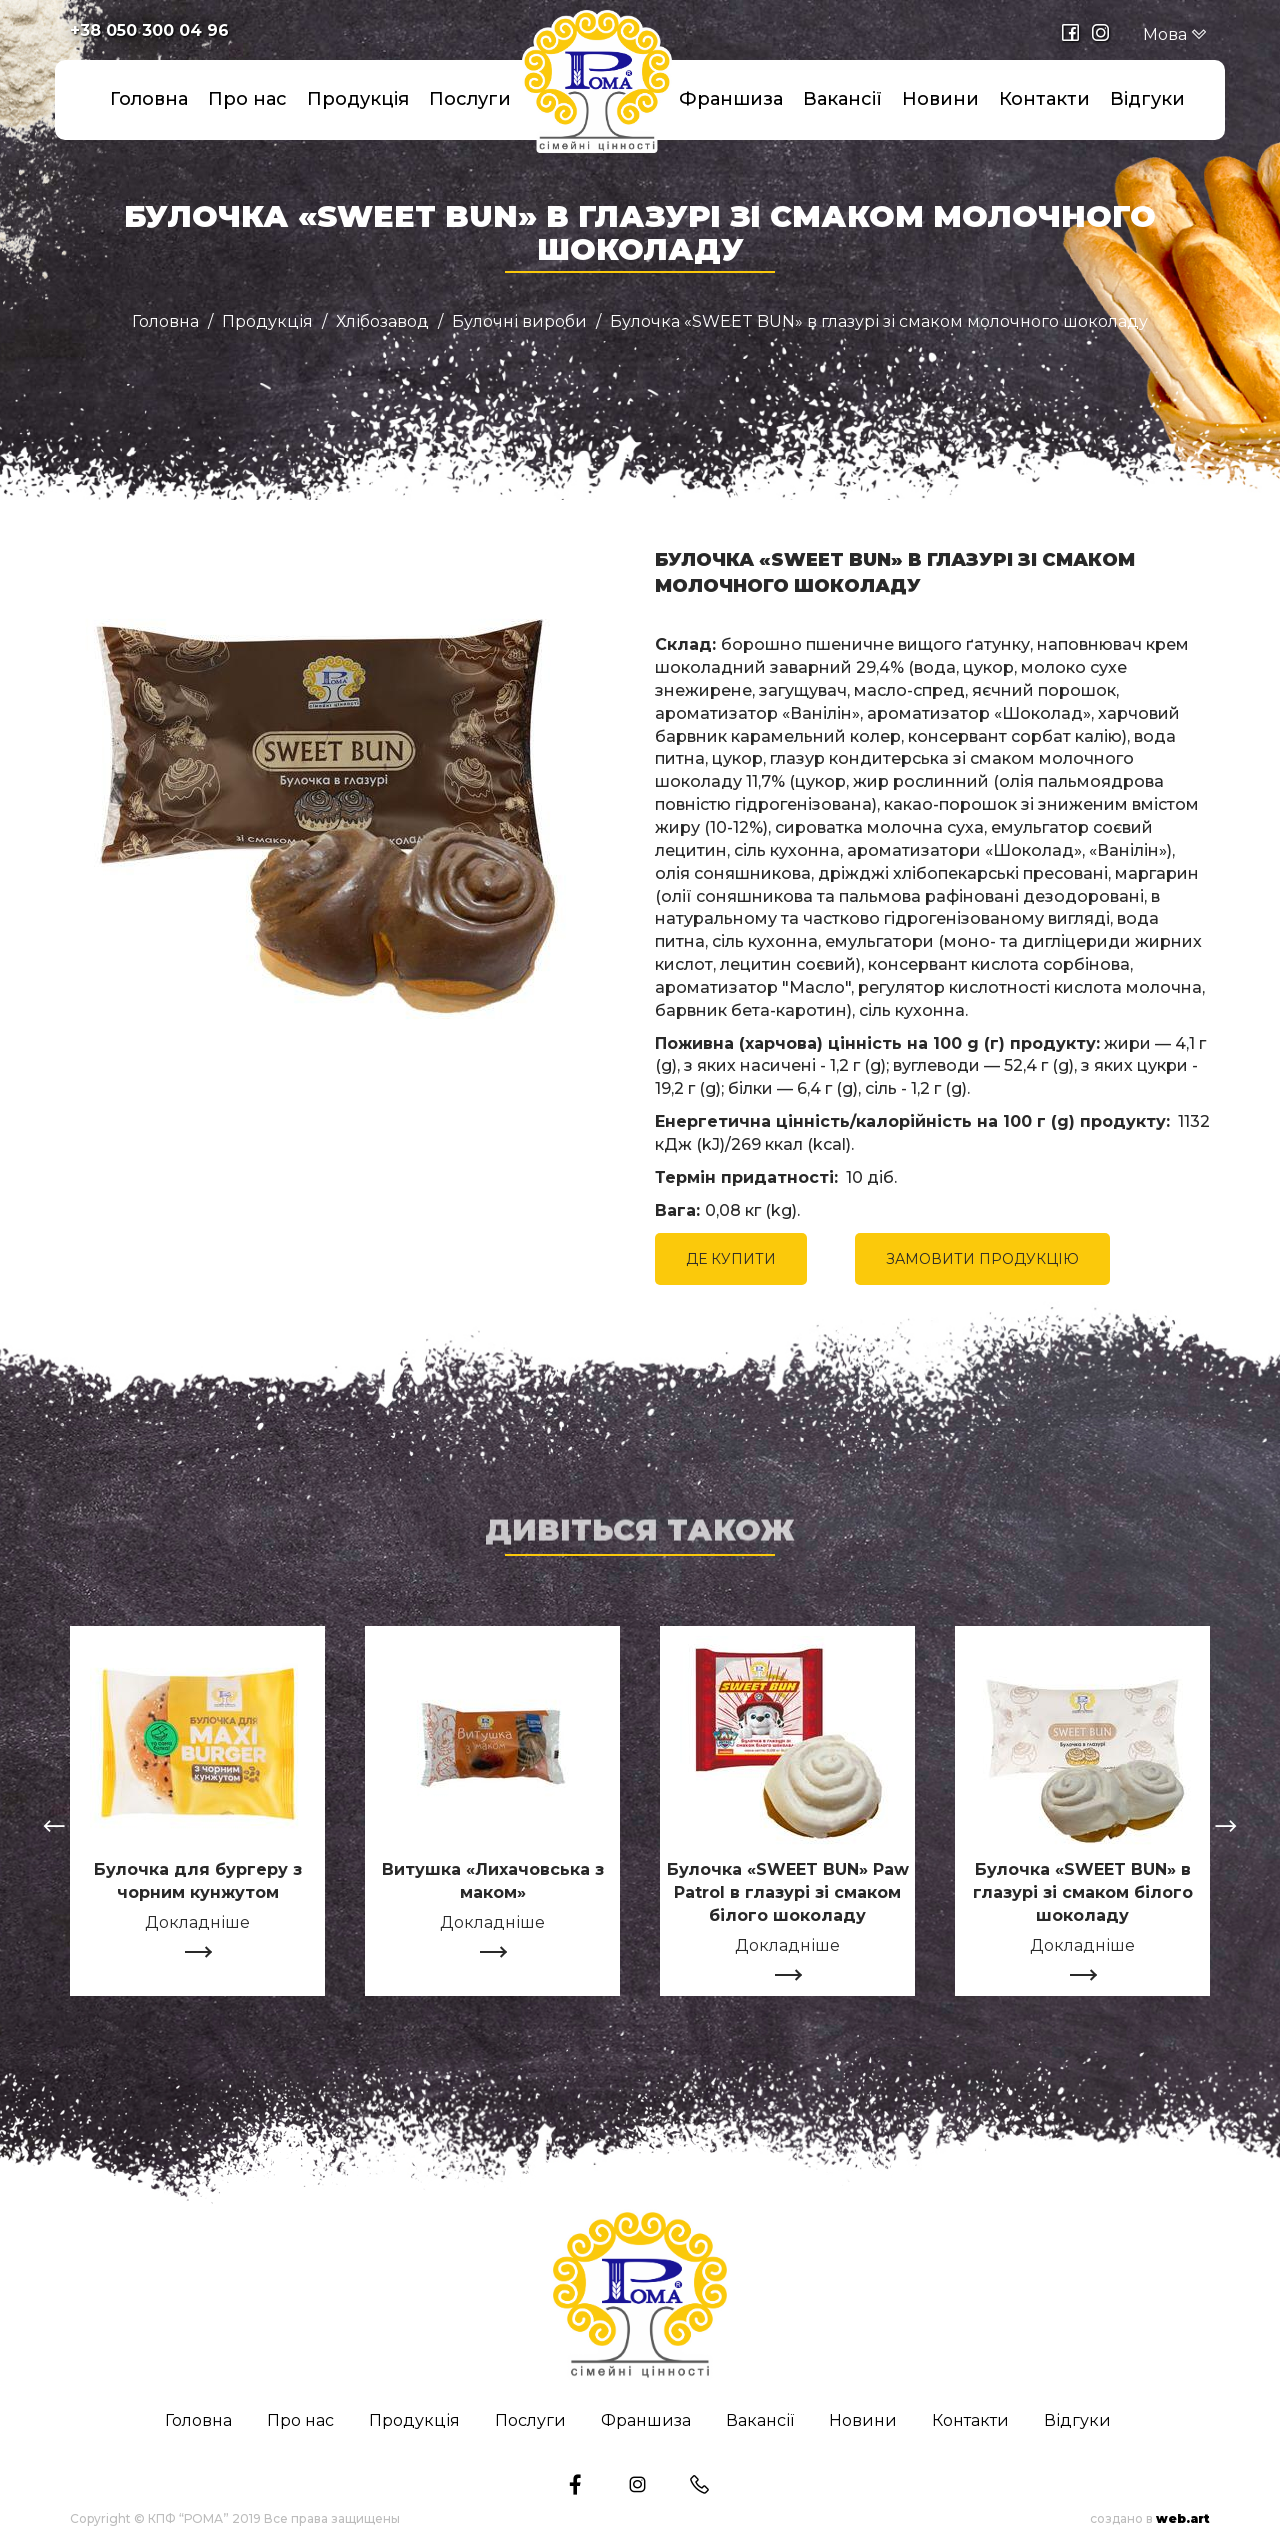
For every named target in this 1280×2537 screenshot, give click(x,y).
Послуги (470, 99)
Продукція (358, 99)
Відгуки (1147, 99)
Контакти (1044, 99)
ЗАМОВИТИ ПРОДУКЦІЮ (982, 1259)
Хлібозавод (382, 322)
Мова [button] (1175, 34)
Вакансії (842, 99)
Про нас (247, 99)
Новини (940, 99)
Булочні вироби (519, 322)
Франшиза (731, 99)
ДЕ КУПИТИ (731, 1259)
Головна (149, 99)
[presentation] (54, 1828)
